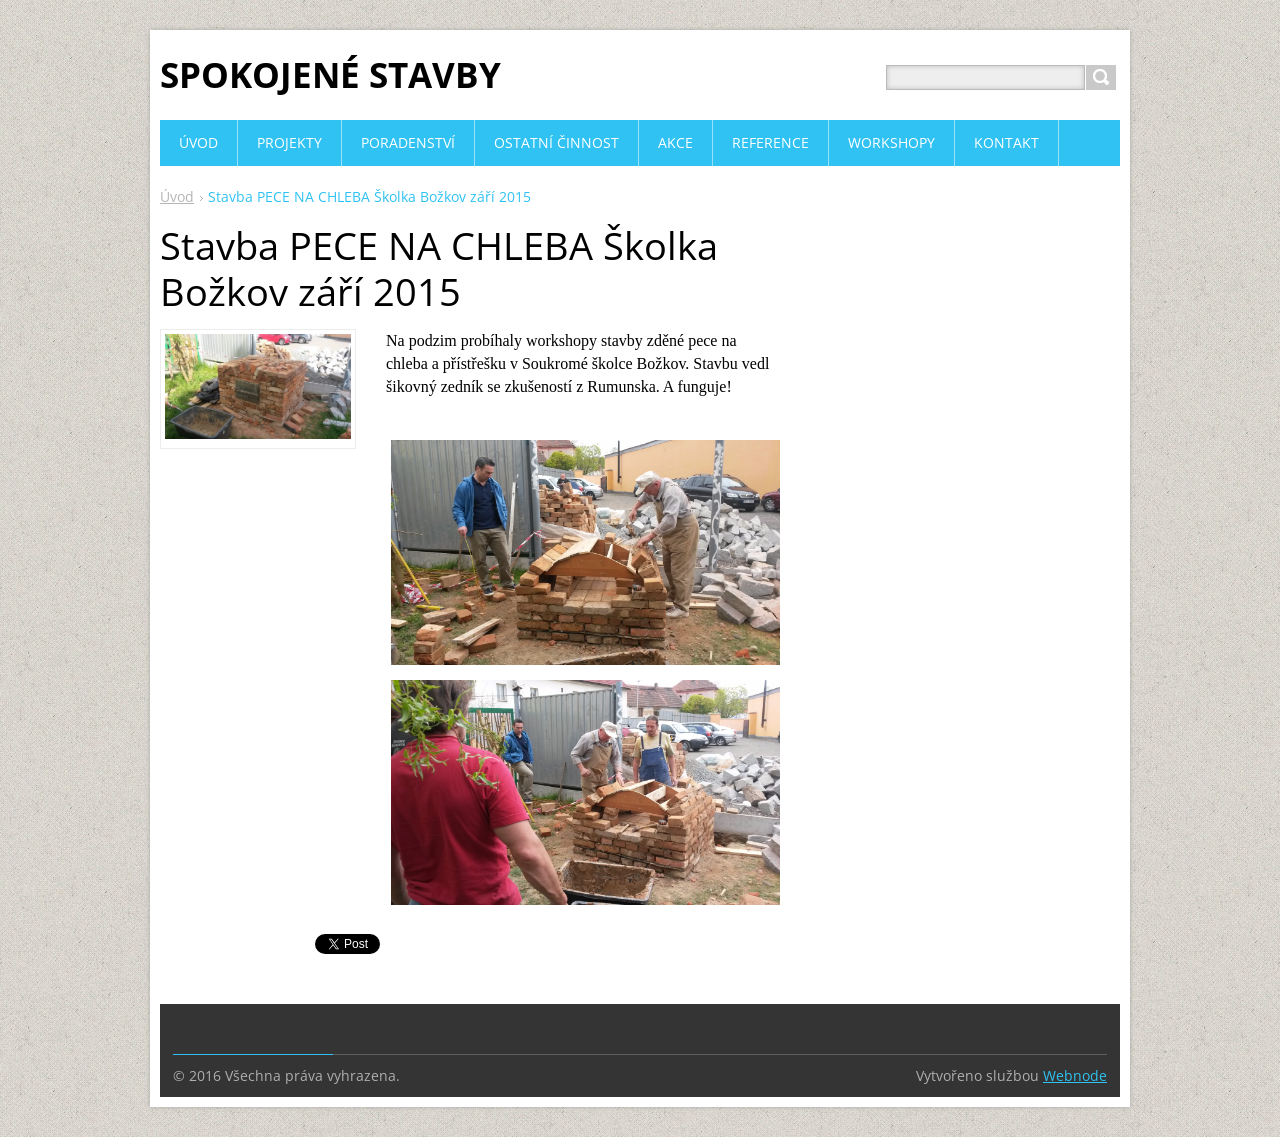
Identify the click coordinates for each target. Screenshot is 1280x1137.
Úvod (177, 196)
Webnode (1075, 1075)
